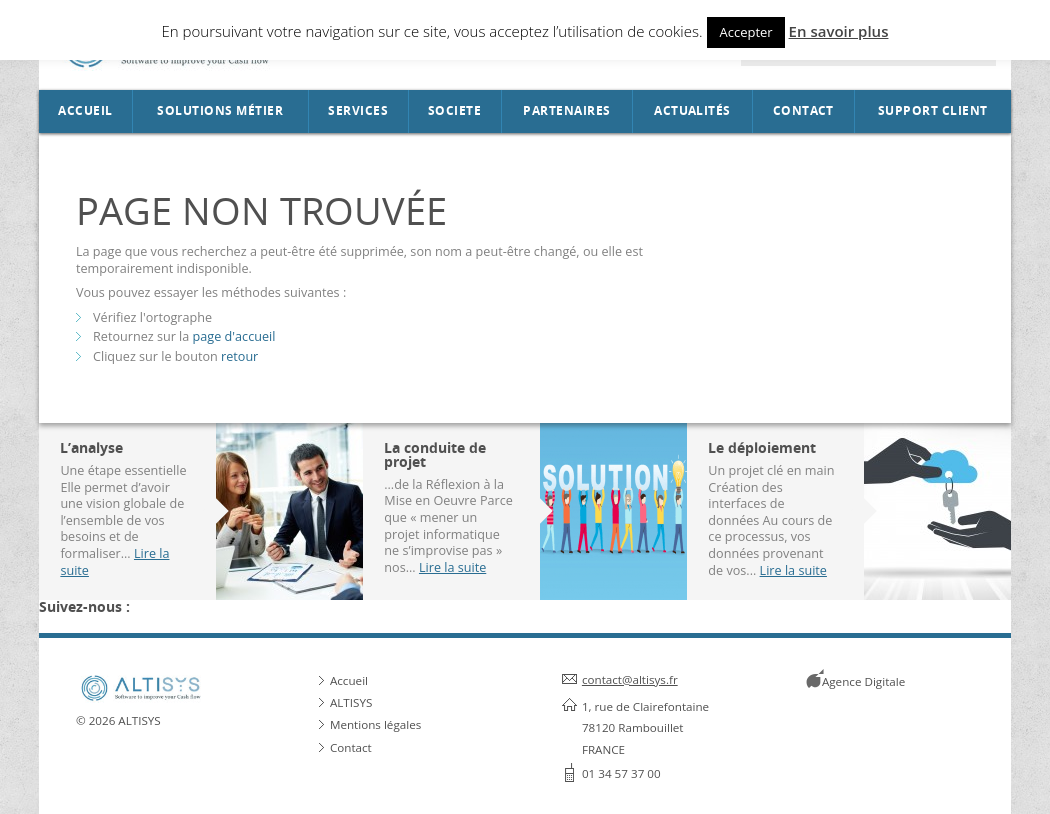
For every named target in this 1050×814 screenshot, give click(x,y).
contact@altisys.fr (630, 679)
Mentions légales (375, 724)
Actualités (692, 111)
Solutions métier (220, 111)
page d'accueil (234, 336)
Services (358, 111)
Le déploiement (762, 447)
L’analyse (91, 447)
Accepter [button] (745, 32)
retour (239, 356)
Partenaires (566, 111)
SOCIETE (454, 111)
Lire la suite (452, 567)
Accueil (85, 111)
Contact (803, 111)
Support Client (933, 111)
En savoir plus (839, 31)
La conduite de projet (435, 454)
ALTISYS (351, 702)
